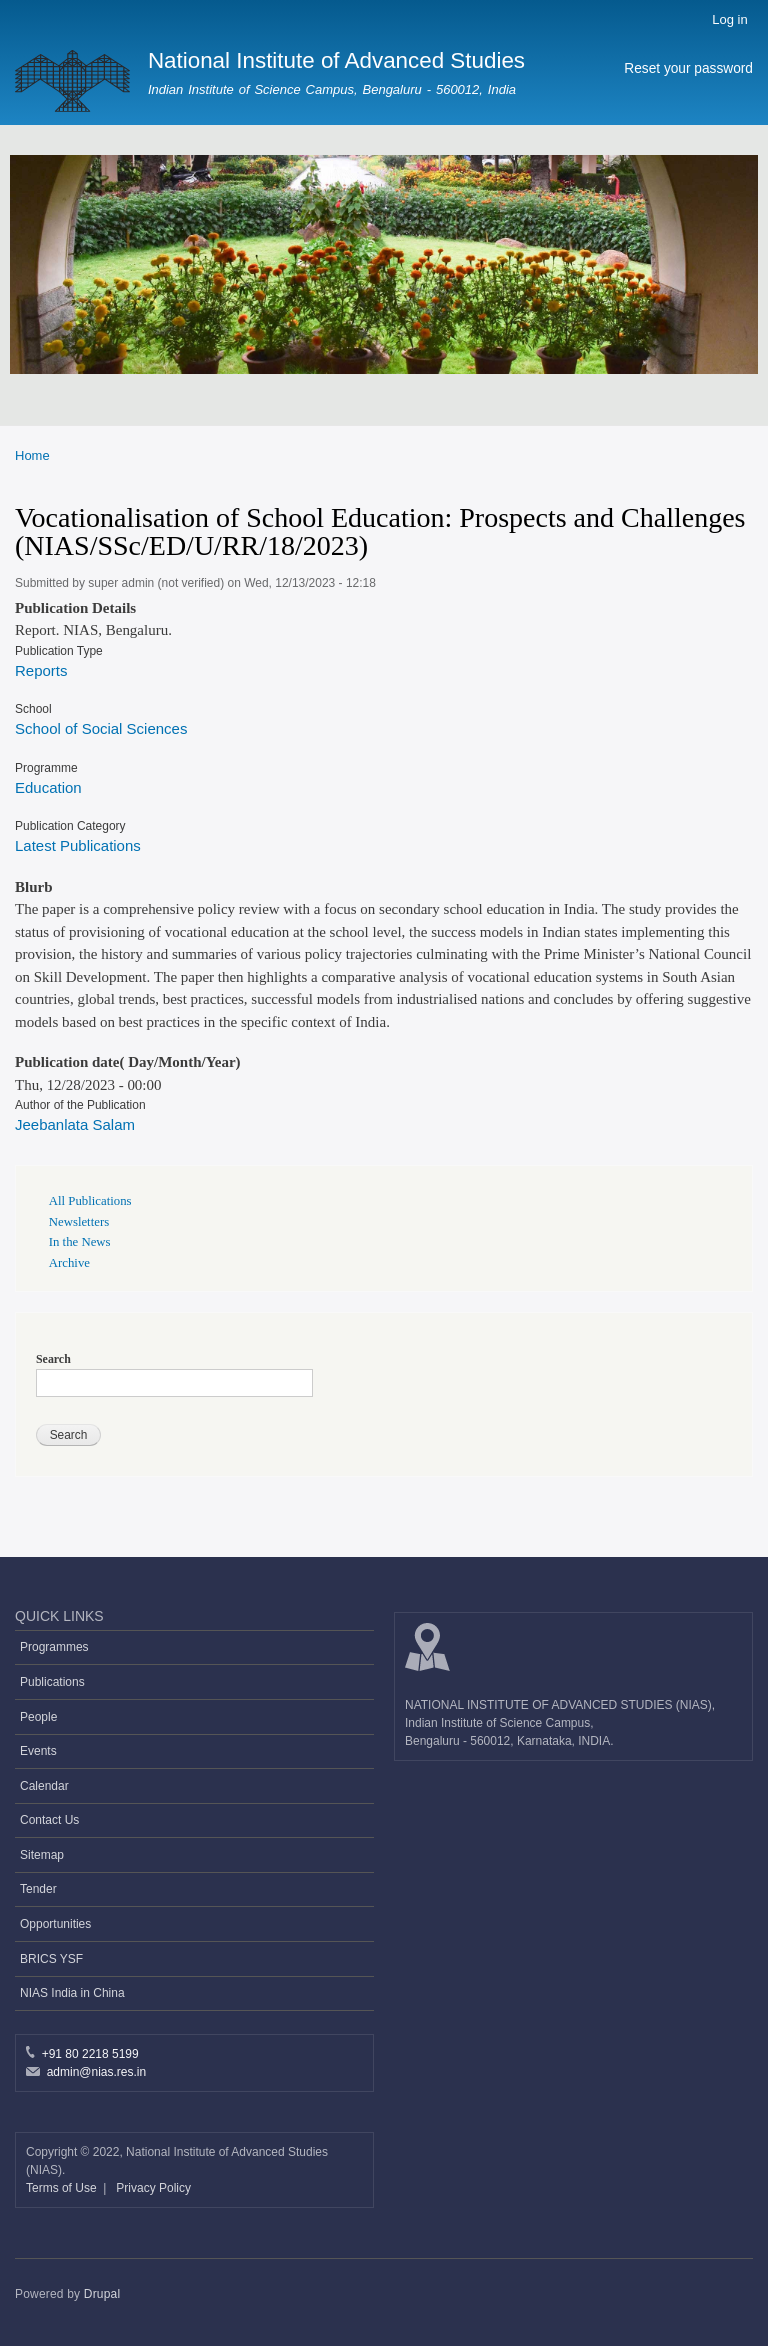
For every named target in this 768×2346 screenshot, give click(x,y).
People (38, 1717)
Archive (69, 1263)
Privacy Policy (153, 2188)
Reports (41, 670)
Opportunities (55, 1924)
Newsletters (79, 1222)
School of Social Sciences (101, 728)
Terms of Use (63, 2188)
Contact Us (49, 1820)
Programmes (54, 1647)
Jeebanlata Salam (75, 1124)
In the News (80, 1242)
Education (48, 787)
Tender (38, 1889)
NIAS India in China (72, 1993)
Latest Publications (78, 845)
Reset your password (688, 68)
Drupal (102, 2294)
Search (53, 1359)
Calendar (44, 1786)
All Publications (90, 1201)
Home (32, 455)
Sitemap (42, 1855)
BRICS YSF (51, 1959)
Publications (52, 1682)
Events (38, 1751)
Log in (729, 19)
